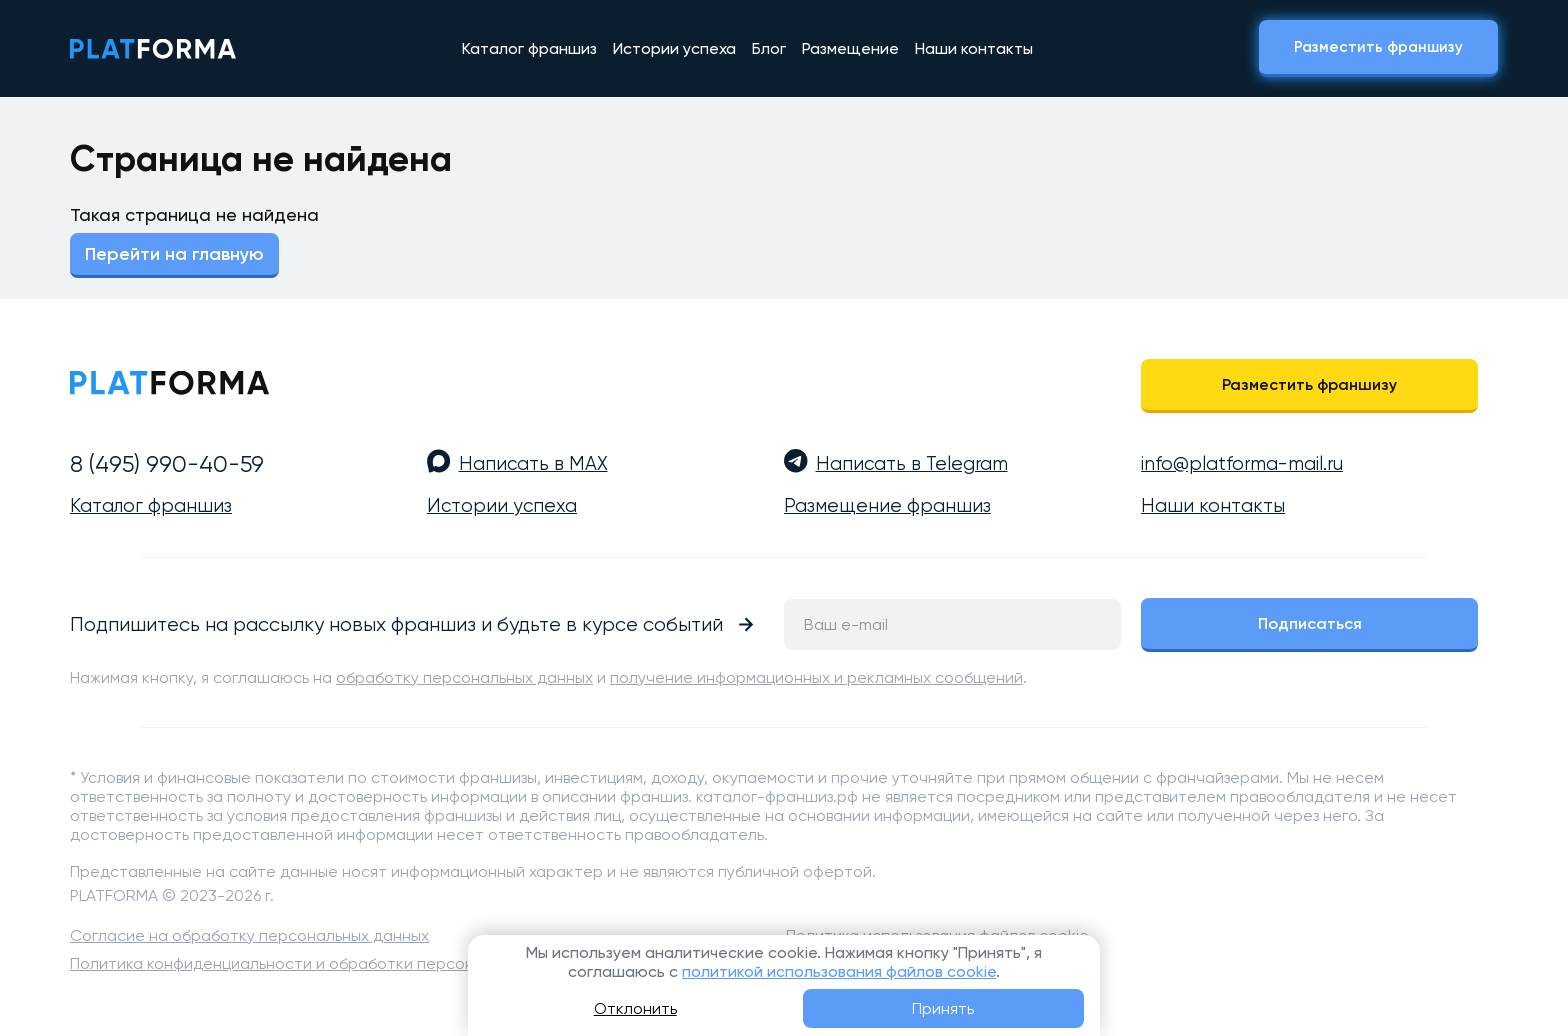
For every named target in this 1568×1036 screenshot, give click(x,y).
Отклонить (635, 1008)
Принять (943, 1008)
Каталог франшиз (529, 48)
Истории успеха (674, 48)
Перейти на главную (174, 254)
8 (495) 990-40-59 (167, 464)
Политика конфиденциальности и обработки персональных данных (328, 963)
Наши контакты (974, 48)
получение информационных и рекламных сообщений (816, 677)
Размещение (850, 48)
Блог (769, 48)
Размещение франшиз (887, 506)
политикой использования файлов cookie (839, 971)
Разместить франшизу (1378, 47)
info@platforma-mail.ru (1242, 464)
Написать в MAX (533, 464)
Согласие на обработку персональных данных (249, 935)
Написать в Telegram (912, 464)
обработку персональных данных (464, 677)
